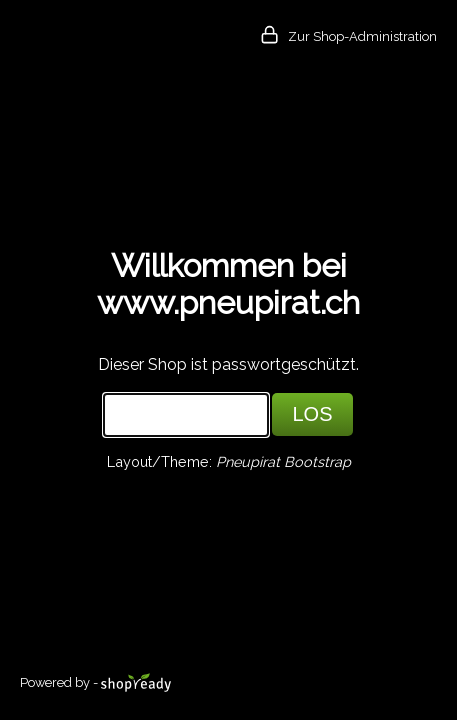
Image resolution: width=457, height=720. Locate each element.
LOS (312, 414)
